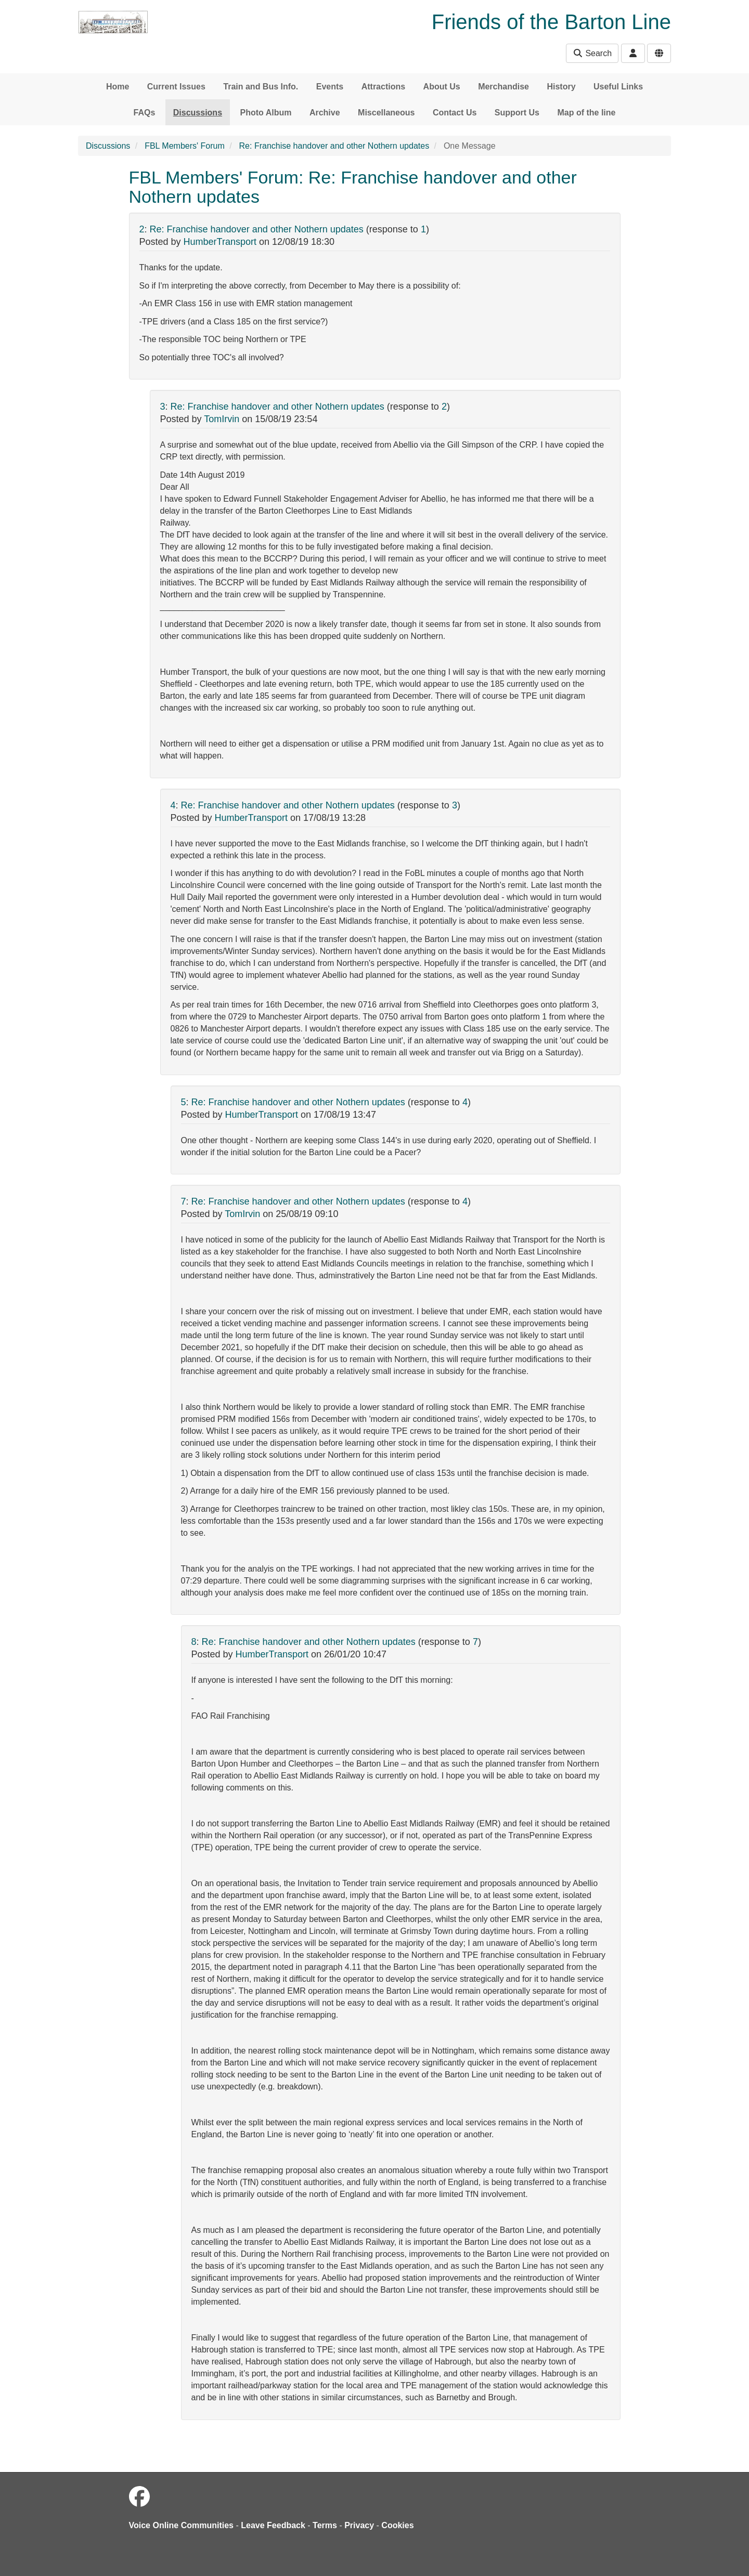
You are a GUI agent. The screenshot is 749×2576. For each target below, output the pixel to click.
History (561, 86)
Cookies (397, 2525)
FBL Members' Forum (185, 145)
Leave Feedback (273, 2525)
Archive (324, 112)
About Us (441, 86)
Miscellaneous (386, 112)
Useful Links (618, 86)
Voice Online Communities (181, 2525)
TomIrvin (221, 419)
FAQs (145, 112)
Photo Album (266, 112)
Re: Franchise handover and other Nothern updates (334, 145)
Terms (325, 2525)
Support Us (517, 112)
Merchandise (503, 86)
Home (117, 86)
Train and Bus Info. (260, 86)
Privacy (359, 2525)
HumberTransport (220, 242)
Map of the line (586, 112)
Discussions (197, 112)
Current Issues (176, 86)
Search (592, 53)
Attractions (383, 86)
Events (329, 86)
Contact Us (454, 112)
